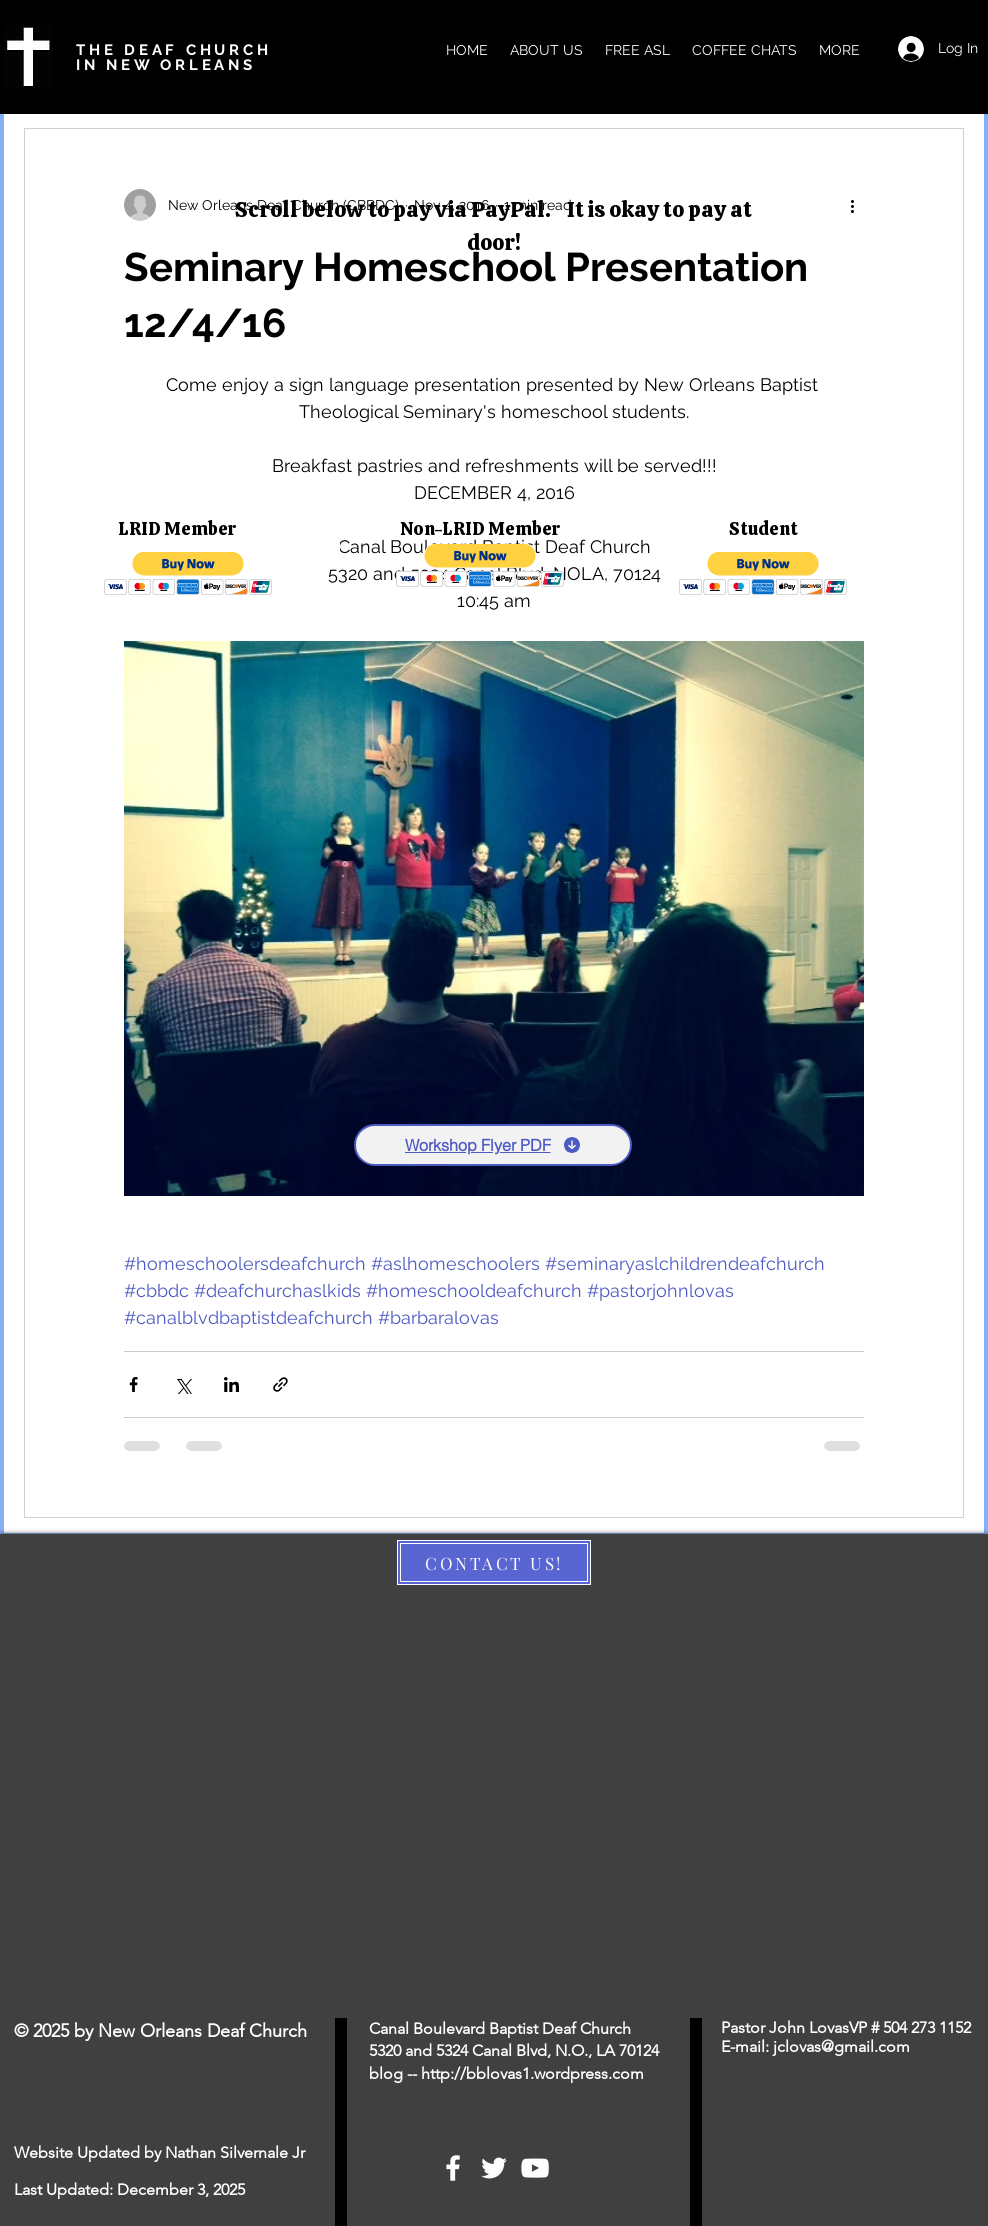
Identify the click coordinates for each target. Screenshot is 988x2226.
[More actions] (852, 205)
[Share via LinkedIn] (231, 1384)
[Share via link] (280, 1384)
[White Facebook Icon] (453, 2168)
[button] (188, 573)
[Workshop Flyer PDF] (493, 1145)
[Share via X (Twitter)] (182, 1384)
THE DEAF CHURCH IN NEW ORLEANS (173, 57)
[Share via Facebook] (133, 1384)
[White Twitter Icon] (494, 2168)
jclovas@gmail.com (841, 2046)
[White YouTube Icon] (535, 2168)
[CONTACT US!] (494, 1562)
